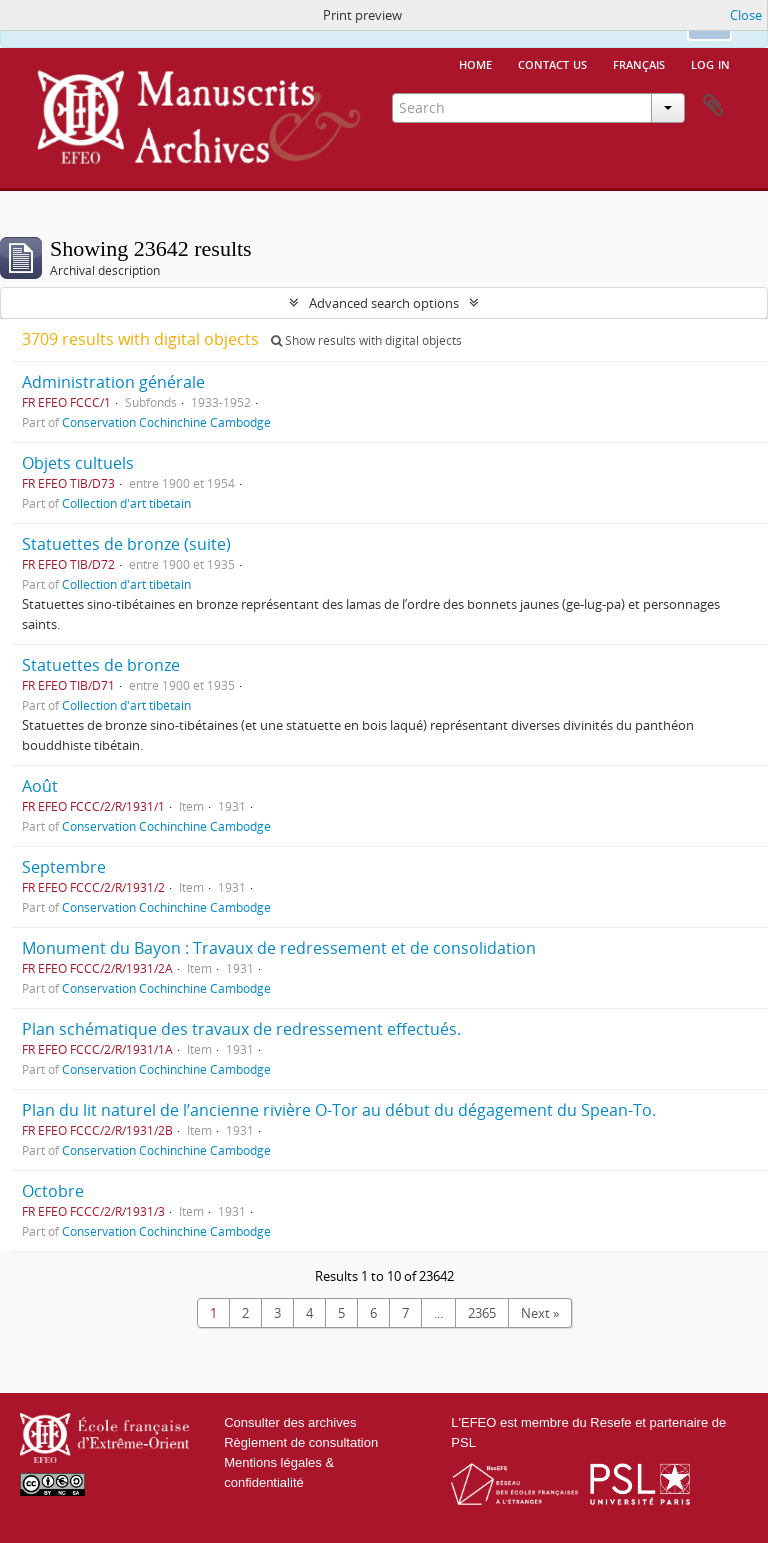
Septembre (64, 867)
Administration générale (113, 382)
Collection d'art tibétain (126, 503)
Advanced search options (384, 303)
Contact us (552, 63)
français (639, 63)
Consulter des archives (290, 1422)
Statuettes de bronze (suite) (126, 544)
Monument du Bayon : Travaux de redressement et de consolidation (279, 948)
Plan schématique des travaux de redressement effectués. (241, 1029)
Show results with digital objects (366, 340)
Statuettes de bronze (101, 665)
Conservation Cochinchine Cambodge (166, 422)
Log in (710, 63)
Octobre (53, 1191)
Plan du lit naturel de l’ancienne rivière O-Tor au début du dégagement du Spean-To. (339, 1110)
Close (746, 15)
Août (40, 786)
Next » (540, 1313)
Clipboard (713, 106)
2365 (482, 1313)
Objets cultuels (78, 463)
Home (475, 63)
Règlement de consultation (301, 1442)
